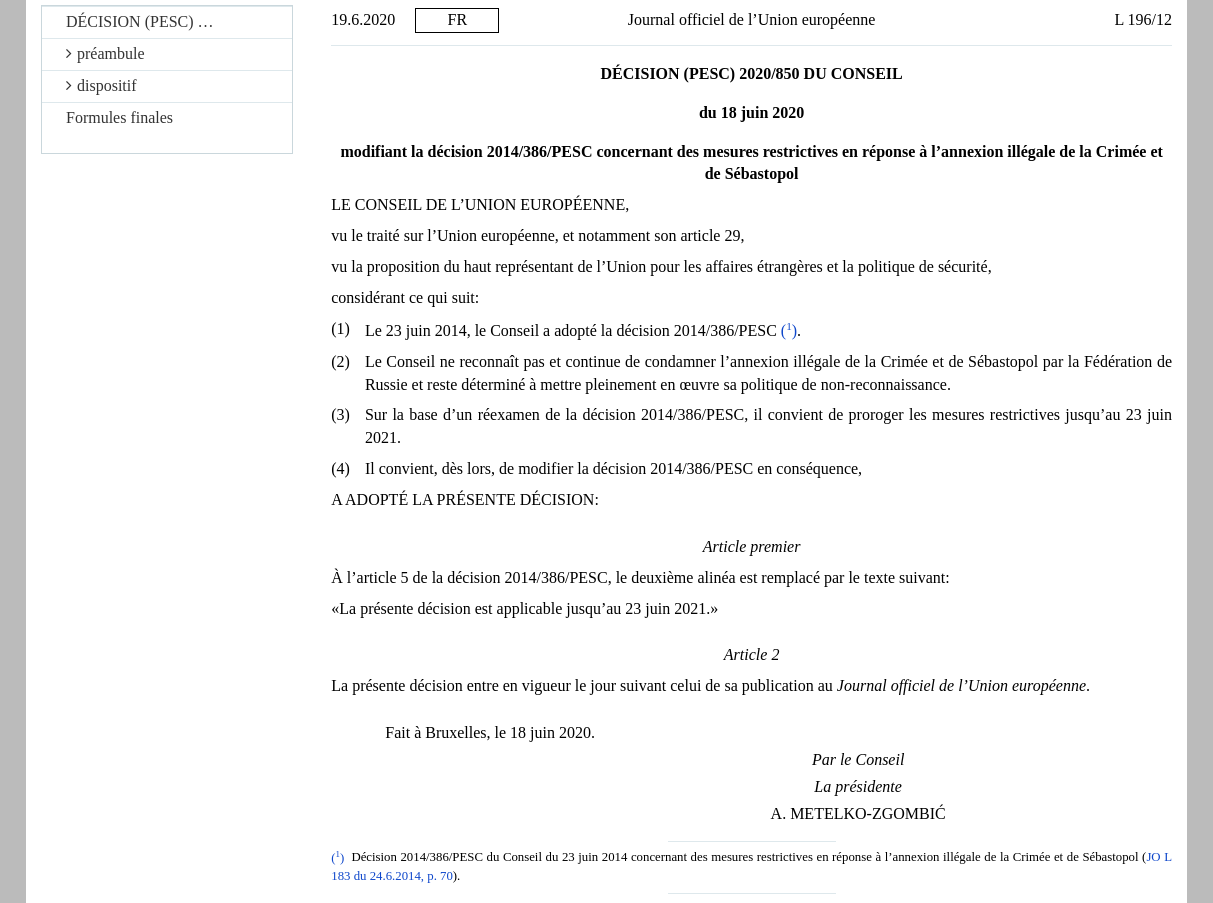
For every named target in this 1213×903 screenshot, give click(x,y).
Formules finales (119, 117)
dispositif (101, 85)
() (789, 330)
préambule (105, 53)
